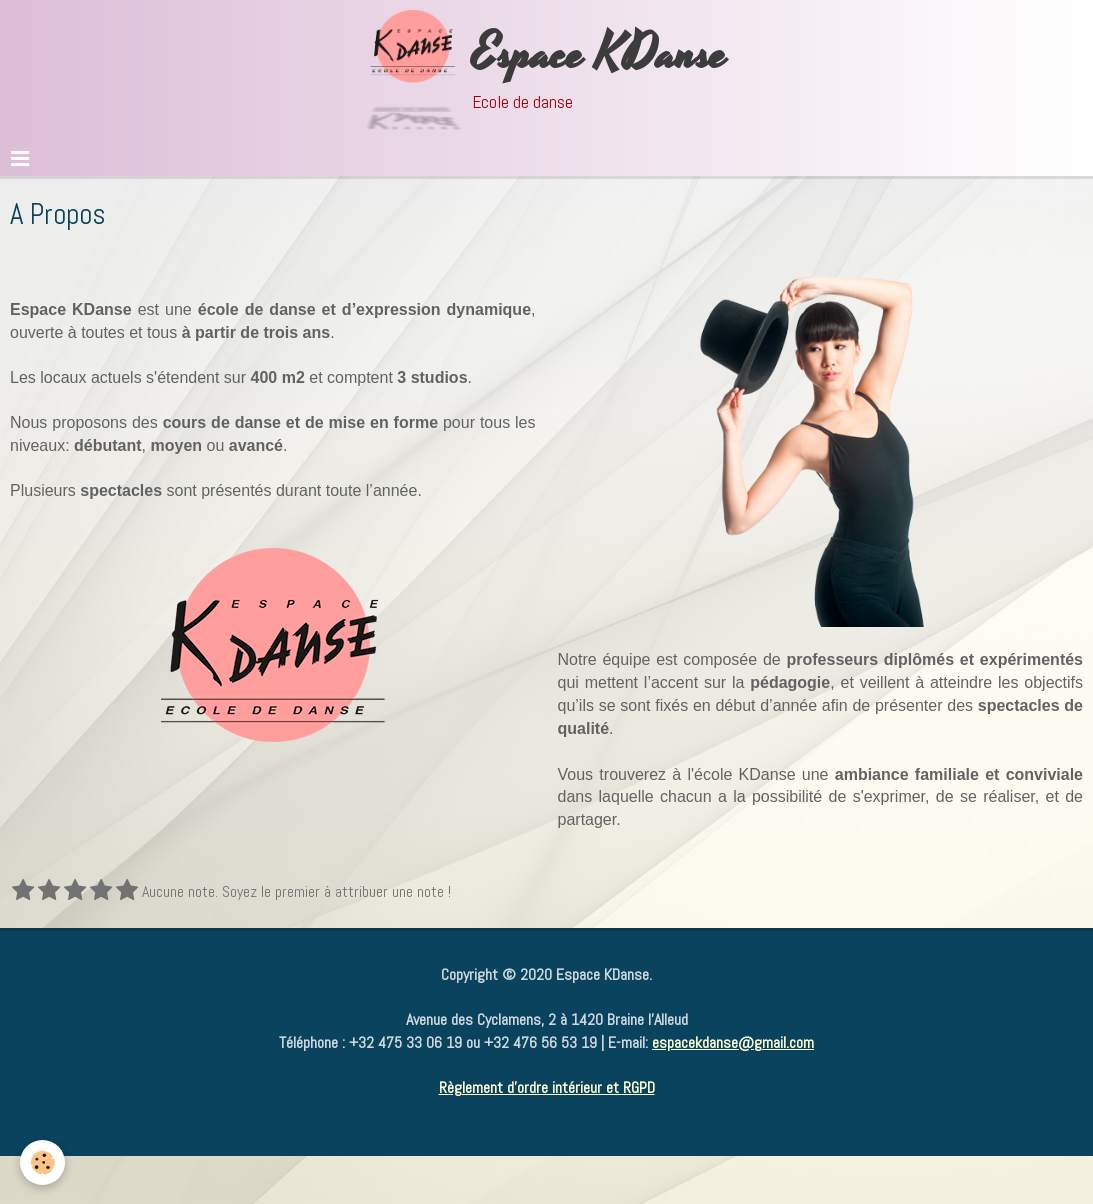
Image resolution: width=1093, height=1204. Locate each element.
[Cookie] (42, 1162)
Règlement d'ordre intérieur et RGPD (547, 1087)
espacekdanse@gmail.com (733, 1042)
